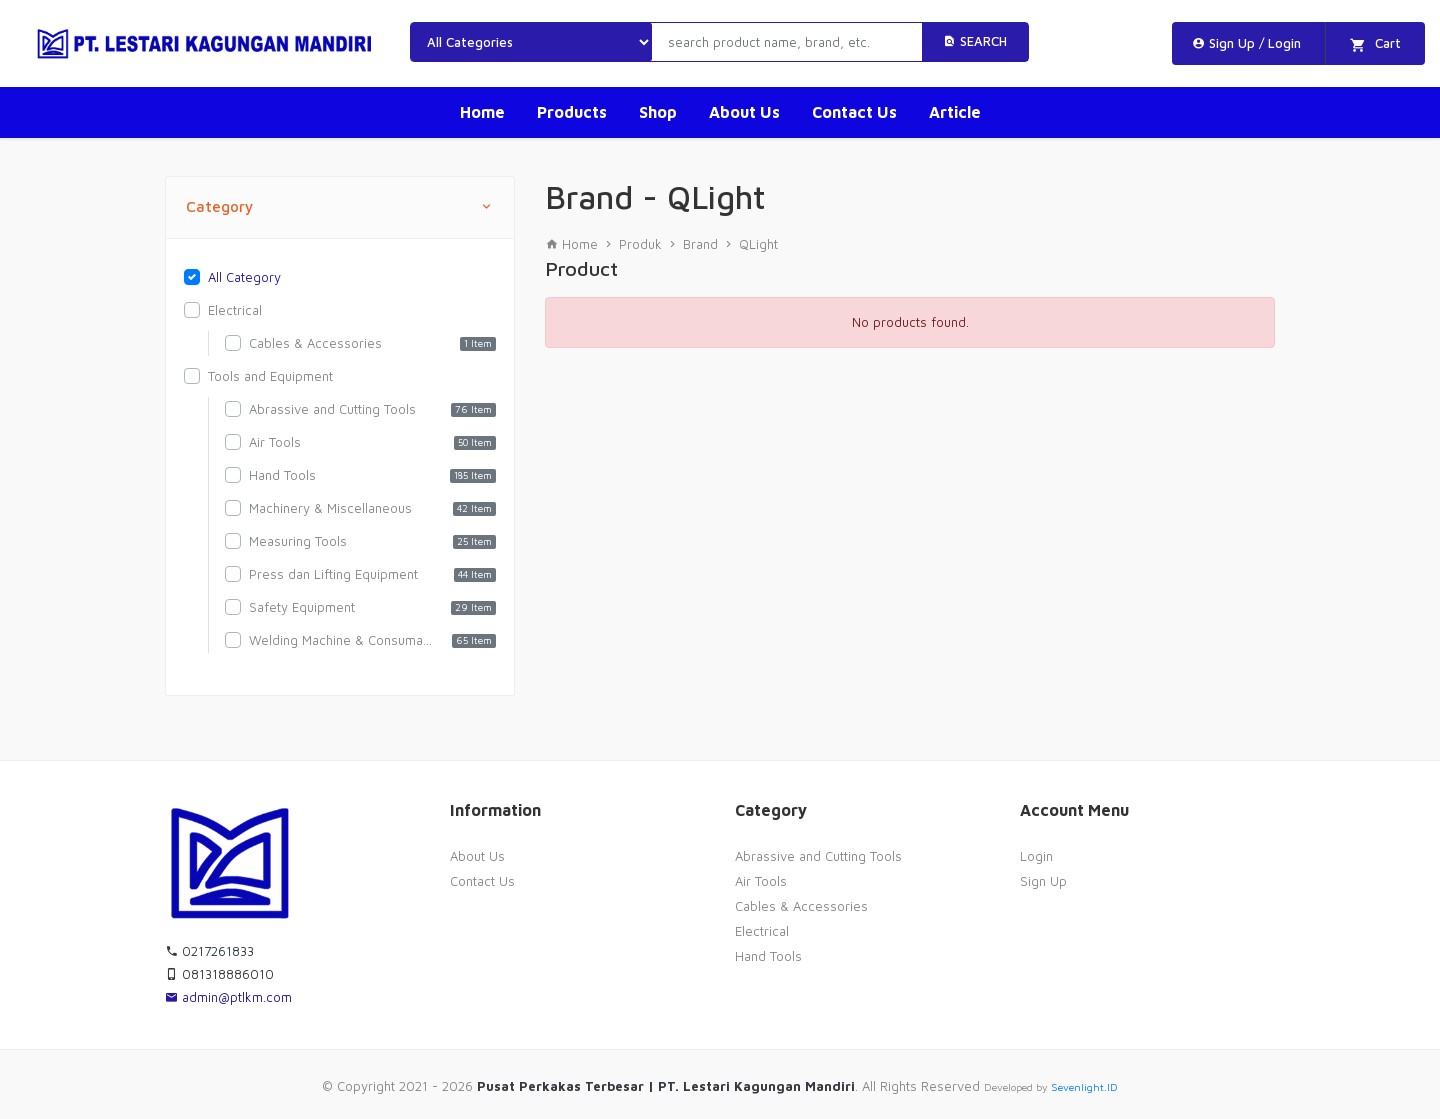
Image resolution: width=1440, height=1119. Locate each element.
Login (1036, 856)
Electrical (762, 931)
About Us (744, 112)
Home (482, 112)
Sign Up (1043, 881)
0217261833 (209, 951)
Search (975, 41)
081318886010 (219, 974)
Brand (700, 244)
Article (955, 112)
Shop (658, 112)
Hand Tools (768, 956)
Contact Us (854, 112)
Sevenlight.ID (1084, 1087)
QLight (758, 244)
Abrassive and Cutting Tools (818, 856)
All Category (244, 277)
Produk (640, 244)
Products (572, 112)
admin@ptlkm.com (228, 997)
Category (340, 207)
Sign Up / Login (1246, 43)
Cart (1375, 44)
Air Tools (761, 881)
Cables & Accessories (801, 906)
